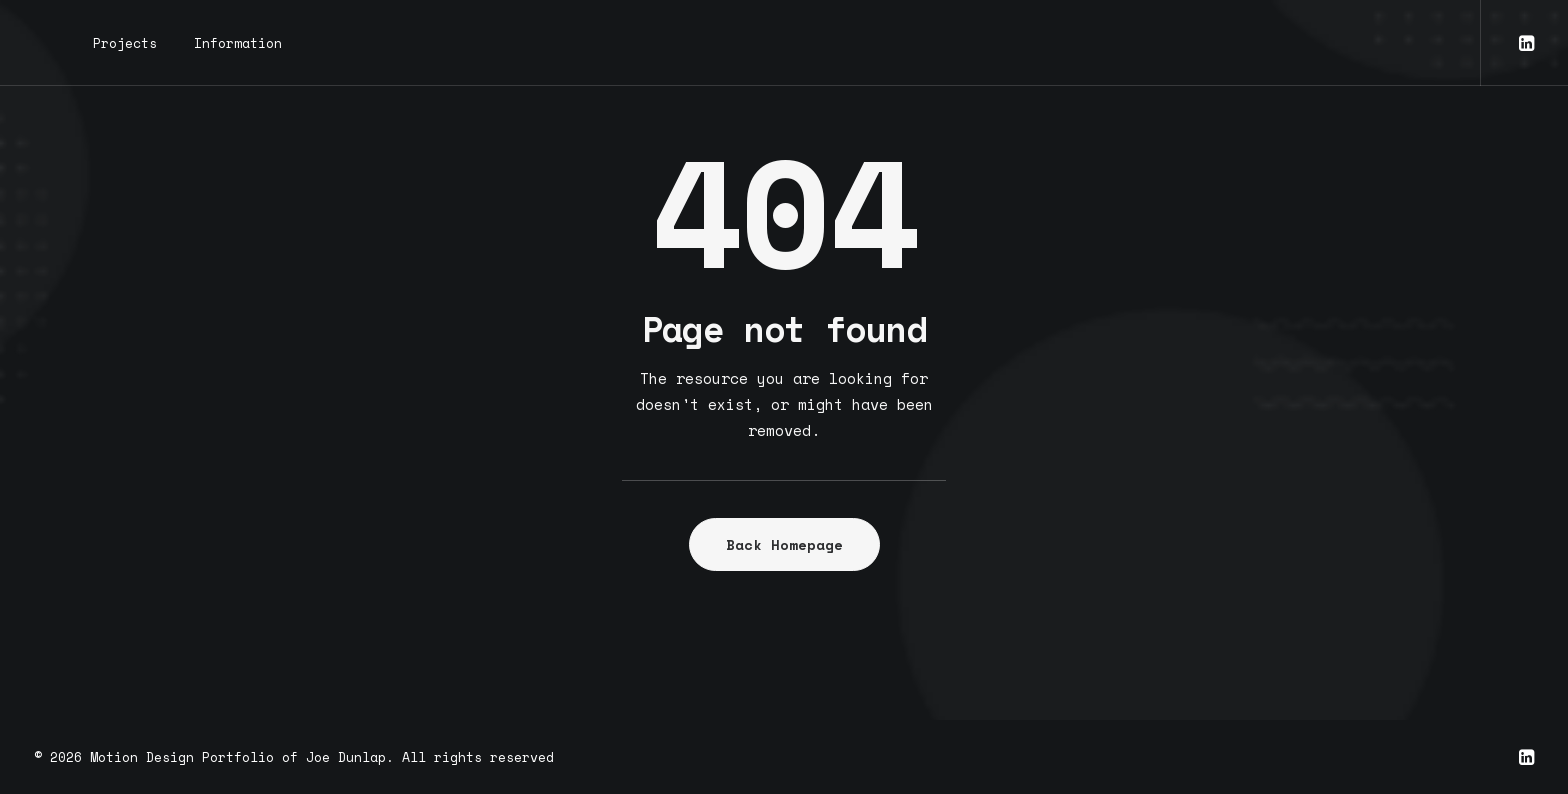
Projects (125, 43)
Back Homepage (784, 544)
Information (238, 43)
